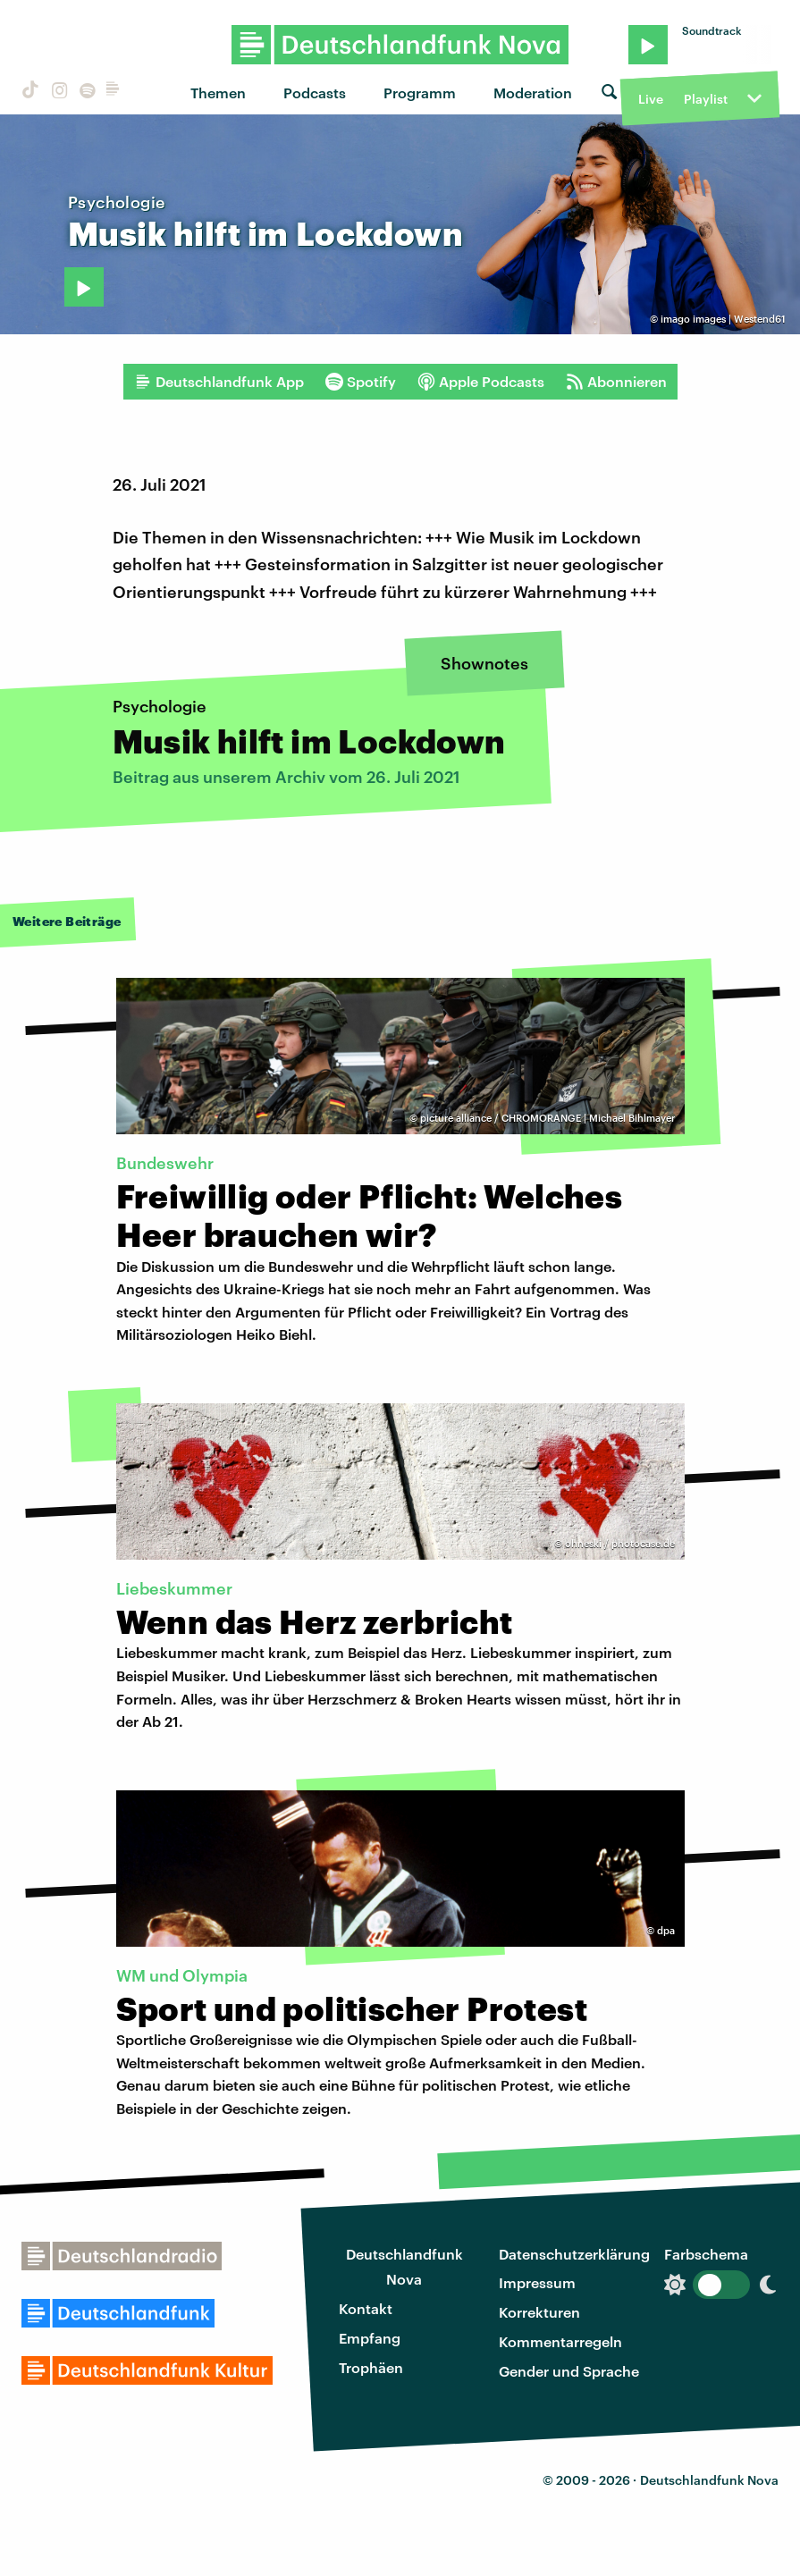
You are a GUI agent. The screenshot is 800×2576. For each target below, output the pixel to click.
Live (650, 98)
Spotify (360, 382)
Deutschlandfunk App (219, 382)
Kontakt (365, 2308)
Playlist (706, 98)
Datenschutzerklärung (574, 2253)
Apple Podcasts (480, 382)
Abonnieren (616, 382)
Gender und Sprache (569, 2370)
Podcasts (314, 92)
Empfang (369, 2337)
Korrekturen (539, 2311)
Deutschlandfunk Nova (404, 2266)
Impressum (537, 2282)
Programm (419, 92)
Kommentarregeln (560, 2341)
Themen (218, 92)
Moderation (532, 92)
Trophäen (371, 2367)
